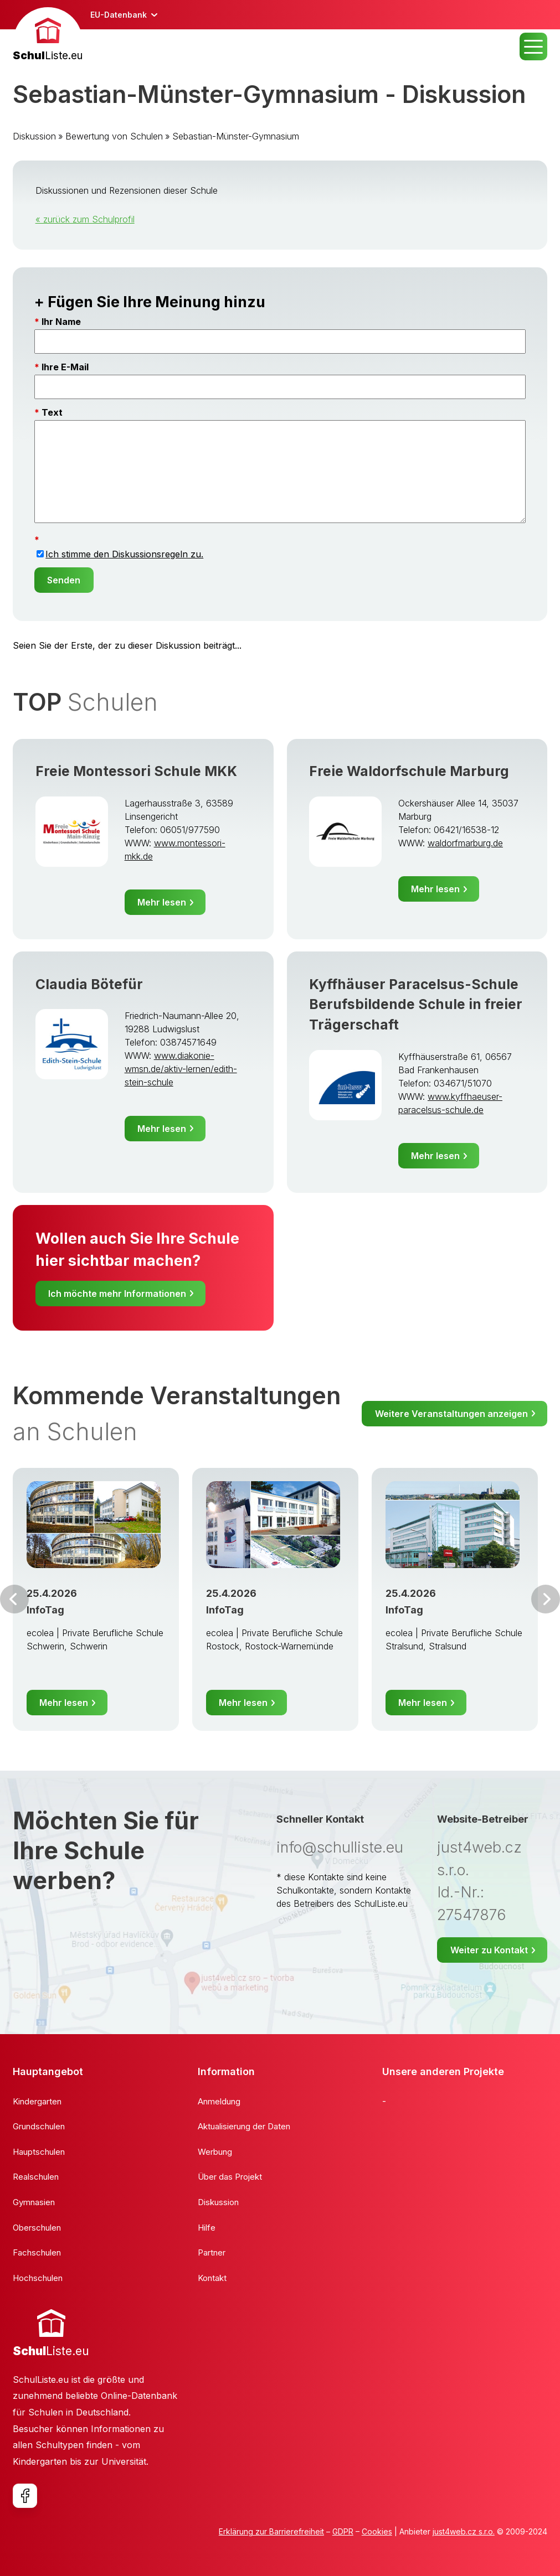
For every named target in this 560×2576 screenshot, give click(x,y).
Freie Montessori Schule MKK (136, 771)
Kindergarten (37, 2101)
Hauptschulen (39, 2151)
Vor (14, 1599)
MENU (533, 46)
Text (52, 412)
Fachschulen (37, 2252)
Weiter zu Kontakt (489, 1950)
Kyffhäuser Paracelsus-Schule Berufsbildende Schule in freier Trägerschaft (415, 1004)
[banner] (48, 35)
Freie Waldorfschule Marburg (409, 771)
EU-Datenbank (118, 14)
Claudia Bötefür (89, 984)
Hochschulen (38, 2278)
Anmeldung (219, 2101)
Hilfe (206, 2227)
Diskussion (34, 136)
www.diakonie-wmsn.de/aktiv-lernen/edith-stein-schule (181, 1069)
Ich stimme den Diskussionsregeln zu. (124, 554)
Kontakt (212, 2278)
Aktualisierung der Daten (244, 2126)
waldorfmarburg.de (465, 843)
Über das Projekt (230, 2176)
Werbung (215, 2151)
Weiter (545, 1599)
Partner (211, 2252)
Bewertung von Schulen (114, 136)
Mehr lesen (161, 902)
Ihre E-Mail (65, 367)
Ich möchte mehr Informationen (117, 1293)
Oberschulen (37, 2227)
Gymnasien (34, 2202)
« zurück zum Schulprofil (85, 219)
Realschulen (36, 2176)
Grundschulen (39, 2126)
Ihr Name (61, 321)
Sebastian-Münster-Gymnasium (235, 136)
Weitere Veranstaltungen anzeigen (451, 1413)
